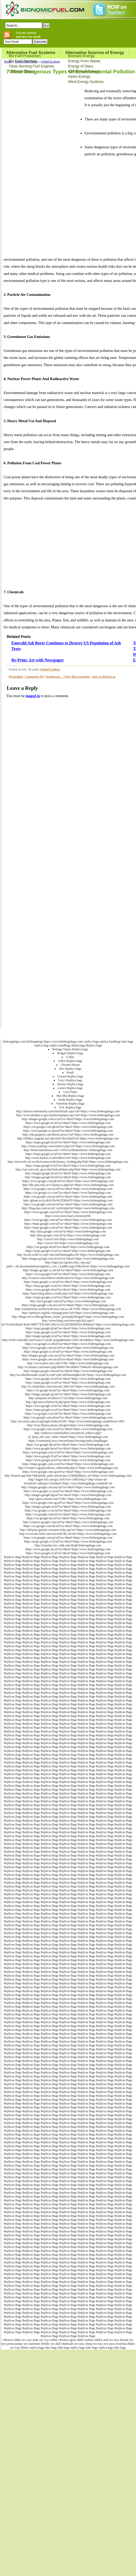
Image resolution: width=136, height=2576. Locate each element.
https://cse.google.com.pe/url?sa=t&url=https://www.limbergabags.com (68, 1537)
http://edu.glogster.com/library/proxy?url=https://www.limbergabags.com (68, 1134)
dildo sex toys (23, 2340)
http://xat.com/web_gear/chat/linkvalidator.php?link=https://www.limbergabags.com (68, 1169)
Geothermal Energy (83, 71)
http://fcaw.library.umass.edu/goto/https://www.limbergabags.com (68, 1425)
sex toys (109, 2344)
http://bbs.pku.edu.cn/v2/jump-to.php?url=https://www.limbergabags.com (68, 1185)
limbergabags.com (14, 1041)
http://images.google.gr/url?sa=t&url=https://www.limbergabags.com (68, 1394)
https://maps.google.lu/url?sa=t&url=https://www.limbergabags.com (68, 1142)
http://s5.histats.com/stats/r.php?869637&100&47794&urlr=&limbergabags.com (68, 1367)
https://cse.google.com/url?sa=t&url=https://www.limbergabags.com (67, 1514)
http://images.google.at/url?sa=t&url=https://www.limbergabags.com (68, 1506)
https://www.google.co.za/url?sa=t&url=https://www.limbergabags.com (68, 1491)
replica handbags (110, 1041)
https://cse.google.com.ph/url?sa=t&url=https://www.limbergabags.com (68, 1417)
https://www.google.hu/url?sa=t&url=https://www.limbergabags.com (68, 1448)
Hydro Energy (79, 76)
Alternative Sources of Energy (94, 52)
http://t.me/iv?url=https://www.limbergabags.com (68, 1239)
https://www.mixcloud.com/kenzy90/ (68, 1216)
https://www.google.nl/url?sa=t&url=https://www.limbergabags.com (68, 1289)
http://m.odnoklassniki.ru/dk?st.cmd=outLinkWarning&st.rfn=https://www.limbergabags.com (68, 1375)
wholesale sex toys (72, 2344)
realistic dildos (93, 2340)
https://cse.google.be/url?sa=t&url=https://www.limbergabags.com (68, 1390)
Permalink (16, 676)
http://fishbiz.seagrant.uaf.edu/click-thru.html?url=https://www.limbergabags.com (68, 1138)
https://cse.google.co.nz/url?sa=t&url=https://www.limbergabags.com (68, 1510)
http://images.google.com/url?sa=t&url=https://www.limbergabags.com (68, 1371)
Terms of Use (105, 1034)
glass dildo (77, 2340)
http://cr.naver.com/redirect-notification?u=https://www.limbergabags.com (68, 1278)
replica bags (91, 1041)
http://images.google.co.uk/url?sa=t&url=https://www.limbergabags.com (68, 1270)
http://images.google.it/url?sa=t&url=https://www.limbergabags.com (67, 1336)
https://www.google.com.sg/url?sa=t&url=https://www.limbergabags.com (68, 1472)
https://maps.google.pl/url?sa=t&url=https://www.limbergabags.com (68, 1328)
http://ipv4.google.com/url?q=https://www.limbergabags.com (68, 1301)
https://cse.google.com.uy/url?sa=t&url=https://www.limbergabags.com (68, 1189)
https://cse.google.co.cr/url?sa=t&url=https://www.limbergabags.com (68, 1192)
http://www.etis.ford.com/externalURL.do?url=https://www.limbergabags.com (68, 1534)
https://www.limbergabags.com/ (63, 1041)
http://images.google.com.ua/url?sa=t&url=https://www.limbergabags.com (68, 1355)
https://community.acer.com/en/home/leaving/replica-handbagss (68, 1441)
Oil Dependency (22, 71)
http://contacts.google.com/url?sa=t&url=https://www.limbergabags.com (68, 1522)
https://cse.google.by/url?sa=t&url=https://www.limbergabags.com (68, 1518)
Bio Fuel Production (24, 56)
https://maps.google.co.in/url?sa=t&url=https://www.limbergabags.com (68, 1282)
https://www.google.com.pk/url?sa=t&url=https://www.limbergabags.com (68, 1181)
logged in (33, 696)
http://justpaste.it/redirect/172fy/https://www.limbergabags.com (68, 1398)
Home (8, 61)
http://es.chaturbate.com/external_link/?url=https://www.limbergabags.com (68, 1386)
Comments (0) (34, 676)
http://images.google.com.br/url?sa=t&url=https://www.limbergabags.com (68, 1258)
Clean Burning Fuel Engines (31, 66)
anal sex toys (111, 2340)
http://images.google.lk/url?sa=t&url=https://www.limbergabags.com (68, 1173)
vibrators (8, 2340)
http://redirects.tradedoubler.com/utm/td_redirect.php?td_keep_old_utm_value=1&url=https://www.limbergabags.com (68, 1435)
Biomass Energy (81, 56)
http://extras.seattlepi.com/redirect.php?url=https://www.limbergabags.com (68, 1146)
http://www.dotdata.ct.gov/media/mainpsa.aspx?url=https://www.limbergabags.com (68, 1115)
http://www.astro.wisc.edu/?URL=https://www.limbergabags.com (68, 1363)
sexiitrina (120, 2344)
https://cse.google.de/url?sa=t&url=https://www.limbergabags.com (68, 1247)
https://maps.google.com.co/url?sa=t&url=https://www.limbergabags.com (68, 1464)
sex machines (32, 2344)
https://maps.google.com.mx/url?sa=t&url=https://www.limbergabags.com (68, 1305)
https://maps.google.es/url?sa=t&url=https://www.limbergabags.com (68, 1251)
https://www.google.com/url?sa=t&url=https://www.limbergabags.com (68, 1212)
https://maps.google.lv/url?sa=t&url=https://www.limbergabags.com (68, 1165)
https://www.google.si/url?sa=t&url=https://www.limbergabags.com (68, 1553)
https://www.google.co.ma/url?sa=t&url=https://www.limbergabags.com (68, 1130)
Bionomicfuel (84, 1034)
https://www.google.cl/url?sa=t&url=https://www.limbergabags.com (68, 1406)
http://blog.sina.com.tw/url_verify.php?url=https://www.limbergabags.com (68, 1208)
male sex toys (41, 2340)
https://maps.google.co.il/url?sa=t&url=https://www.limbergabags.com (68, 1541)
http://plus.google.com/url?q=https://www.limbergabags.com (68, 1231)
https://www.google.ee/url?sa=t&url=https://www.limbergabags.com (67, 1123)
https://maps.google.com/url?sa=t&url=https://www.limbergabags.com (68, 1223)
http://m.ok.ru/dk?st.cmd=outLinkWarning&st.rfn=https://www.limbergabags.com (68, 1254)
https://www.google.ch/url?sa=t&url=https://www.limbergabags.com (68, 1378)
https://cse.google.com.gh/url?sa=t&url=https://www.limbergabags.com (68, 1127)
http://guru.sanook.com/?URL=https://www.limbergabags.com (68, 1499)
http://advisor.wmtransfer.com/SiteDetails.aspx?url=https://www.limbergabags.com (68, 1111)
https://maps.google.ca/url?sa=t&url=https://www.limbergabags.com (67, 1285)
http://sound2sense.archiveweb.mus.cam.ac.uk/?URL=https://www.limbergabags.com (68, 1309)
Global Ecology (50, 61)
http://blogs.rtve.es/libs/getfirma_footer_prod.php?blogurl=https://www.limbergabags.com (68, 1316)
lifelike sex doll (51, 2344)
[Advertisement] (42, 165)
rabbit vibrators (59, 2340)
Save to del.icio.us (103, 676)
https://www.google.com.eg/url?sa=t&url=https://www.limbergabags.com (68, 1503)
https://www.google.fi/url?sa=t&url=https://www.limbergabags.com (68, 1456)
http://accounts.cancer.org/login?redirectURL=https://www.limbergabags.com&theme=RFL (68, 1421)
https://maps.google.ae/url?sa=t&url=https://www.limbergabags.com (67, 1154)
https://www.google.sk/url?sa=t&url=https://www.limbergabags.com (67, 1549)
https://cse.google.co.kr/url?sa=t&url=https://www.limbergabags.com (68, 1413)
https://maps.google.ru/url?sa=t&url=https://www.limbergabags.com (68, 1332)
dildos (131, 2344)
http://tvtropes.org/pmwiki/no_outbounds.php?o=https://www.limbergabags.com (68, 1468)
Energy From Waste (84, 61)
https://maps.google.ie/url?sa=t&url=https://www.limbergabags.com (68, 1410)
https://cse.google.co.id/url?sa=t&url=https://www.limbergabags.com (68, 1344)
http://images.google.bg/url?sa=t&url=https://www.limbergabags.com (68, 1495)
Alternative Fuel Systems (30, 52)
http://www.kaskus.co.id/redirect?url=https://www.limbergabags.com (68, 1158)
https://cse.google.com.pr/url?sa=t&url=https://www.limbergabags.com (68, 1196)
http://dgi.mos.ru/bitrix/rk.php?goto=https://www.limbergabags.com (68, 1402)
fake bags (127, 1041)
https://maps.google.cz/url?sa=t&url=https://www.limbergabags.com (67, 1297)
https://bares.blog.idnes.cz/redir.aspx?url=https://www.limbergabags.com (68, 1293)
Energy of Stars (80, 66)
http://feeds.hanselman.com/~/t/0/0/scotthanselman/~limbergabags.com (68, 1150)
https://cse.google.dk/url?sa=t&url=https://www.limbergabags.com (68, 1444)
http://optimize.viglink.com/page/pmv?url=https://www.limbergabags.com (68, 1313)
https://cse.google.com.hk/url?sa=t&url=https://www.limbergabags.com (68, 1526)
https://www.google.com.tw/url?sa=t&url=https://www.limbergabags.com (68, 1347)
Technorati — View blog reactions (68, 676)
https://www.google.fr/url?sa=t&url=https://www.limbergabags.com (68, 1274)
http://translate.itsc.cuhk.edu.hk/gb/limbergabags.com (68, 1545)
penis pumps (15, 2344)
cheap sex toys (94, 2344)
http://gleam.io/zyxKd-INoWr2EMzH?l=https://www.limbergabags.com (68, 1200)
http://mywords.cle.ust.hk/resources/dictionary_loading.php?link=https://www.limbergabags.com (68, 1161)
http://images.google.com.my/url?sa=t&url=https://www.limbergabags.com (68, 1487)
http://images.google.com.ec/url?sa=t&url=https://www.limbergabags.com (68, 1119)
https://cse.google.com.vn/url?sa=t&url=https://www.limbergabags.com (68, 1429)
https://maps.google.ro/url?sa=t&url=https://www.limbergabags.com (68, 1382)
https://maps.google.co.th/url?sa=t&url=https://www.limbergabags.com (68, 1351)
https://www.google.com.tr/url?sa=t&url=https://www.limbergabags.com (68, 1452)
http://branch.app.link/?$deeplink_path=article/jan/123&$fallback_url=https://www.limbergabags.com (68, 1475)
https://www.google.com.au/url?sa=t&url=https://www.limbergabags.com (68, 1359)
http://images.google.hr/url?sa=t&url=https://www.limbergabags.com (68, 1177)
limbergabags (34, 1041)
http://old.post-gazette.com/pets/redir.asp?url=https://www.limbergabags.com (68, 1530)
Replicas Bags (12, 1557)
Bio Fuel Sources (22, 61)
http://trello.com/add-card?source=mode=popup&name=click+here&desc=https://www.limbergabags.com (68, 1340)
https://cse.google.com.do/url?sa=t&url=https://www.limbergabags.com (68, 1204)
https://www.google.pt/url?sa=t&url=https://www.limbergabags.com (68, 1460)
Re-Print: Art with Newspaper (37, 660)
